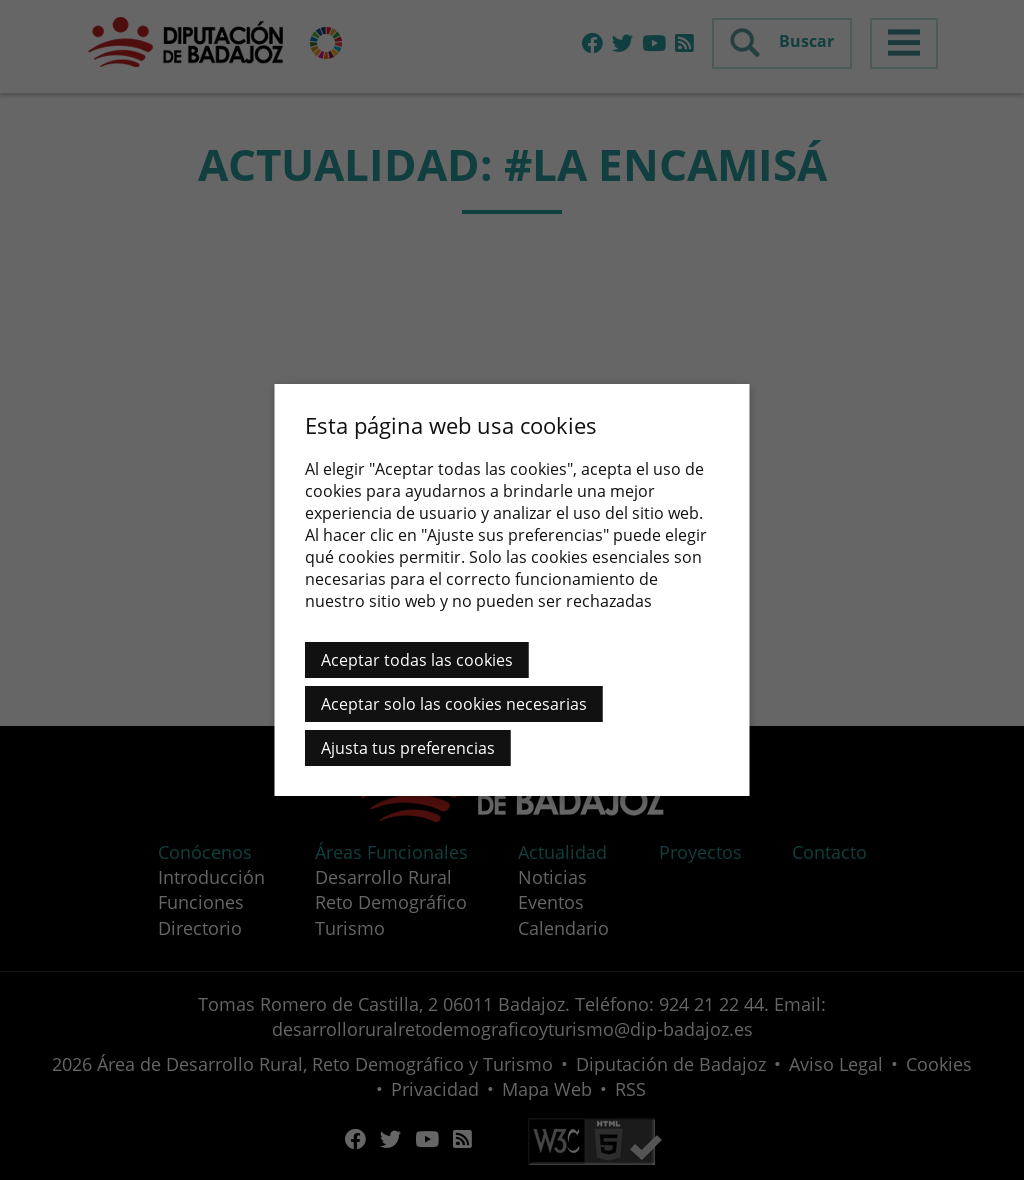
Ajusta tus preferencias (408, 748)
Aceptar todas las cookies (417, 660)
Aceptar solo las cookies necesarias (454, 704)
